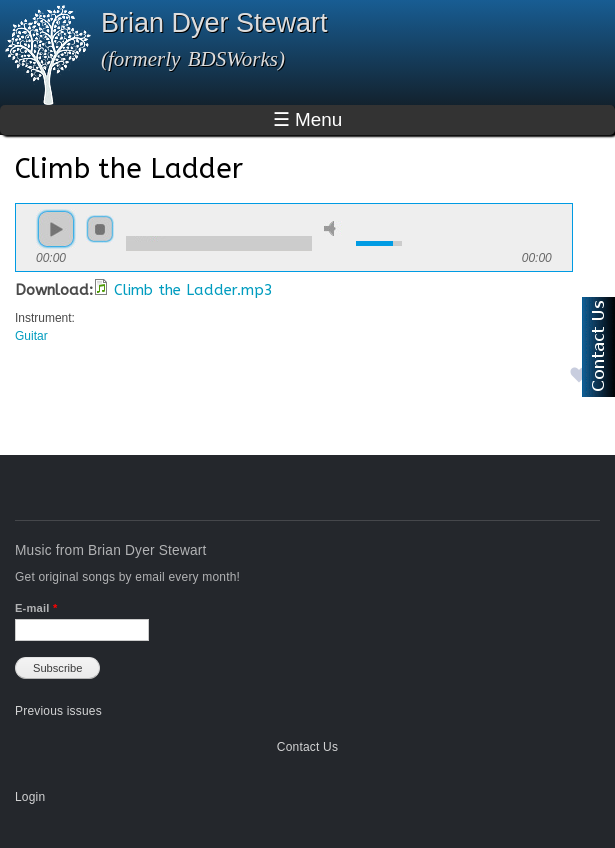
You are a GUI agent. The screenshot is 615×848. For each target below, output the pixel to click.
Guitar (31, 336)
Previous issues (58, 711)
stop (100, 229)
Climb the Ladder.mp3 (193, 290)
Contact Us (307, 747)
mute (333, 228)
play (56, 229)
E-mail (36, 608)
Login (30, 797)
